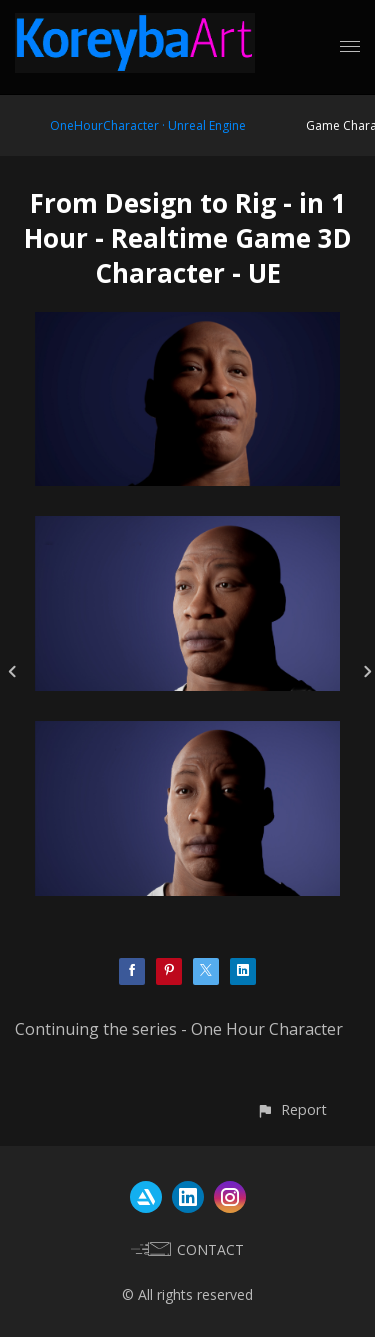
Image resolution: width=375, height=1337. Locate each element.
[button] (291, 1109)
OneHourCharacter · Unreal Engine (148, 125)
